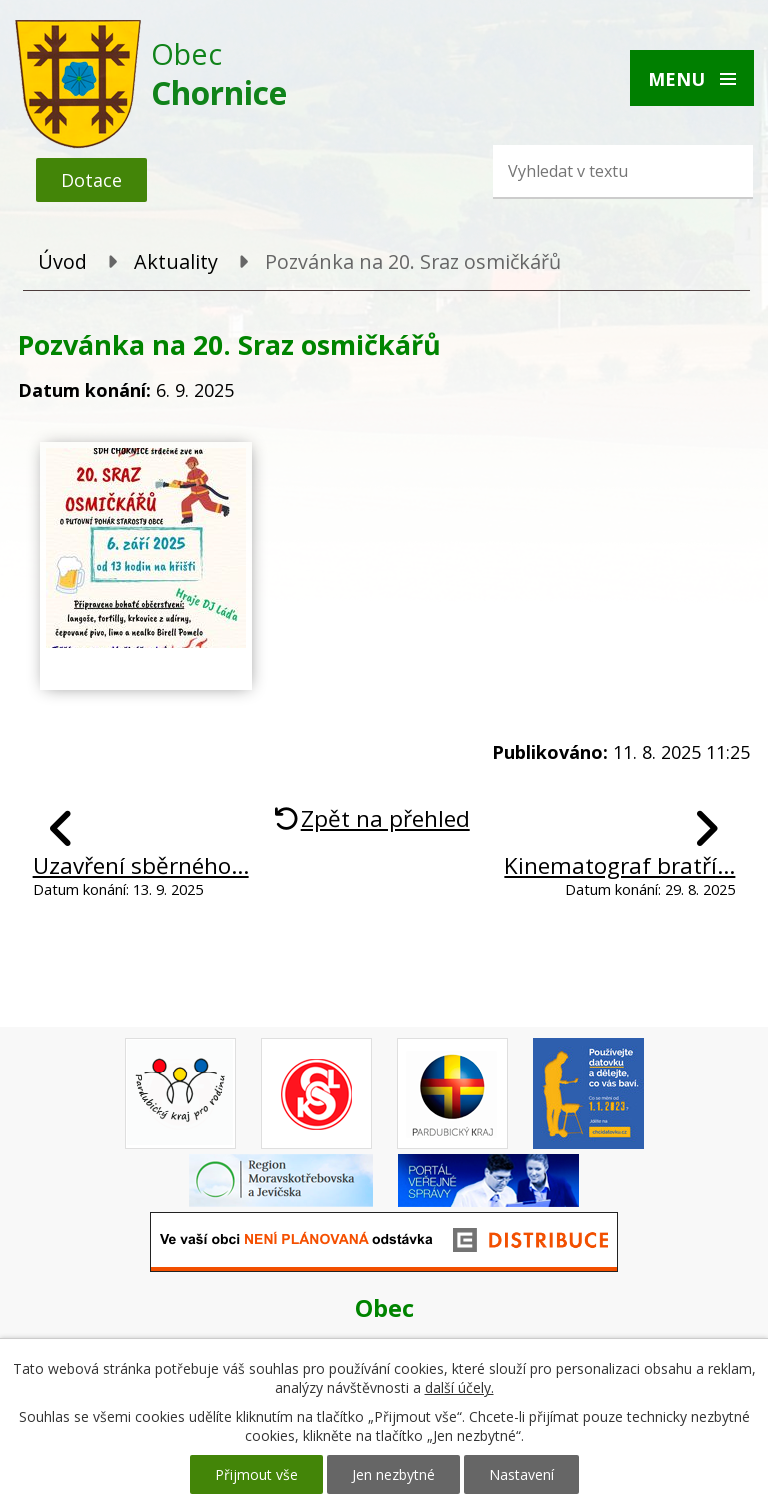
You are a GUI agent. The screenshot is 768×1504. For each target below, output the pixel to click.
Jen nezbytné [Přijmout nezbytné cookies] (393, 1474)
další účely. (459, 1387)
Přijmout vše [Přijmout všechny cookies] (256, 1474)
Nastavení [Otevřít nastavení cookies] (521, 1474)
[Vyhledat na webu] (593, 171)
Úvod (62, 261)
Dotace (91, 180)
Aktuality (176, 261)
